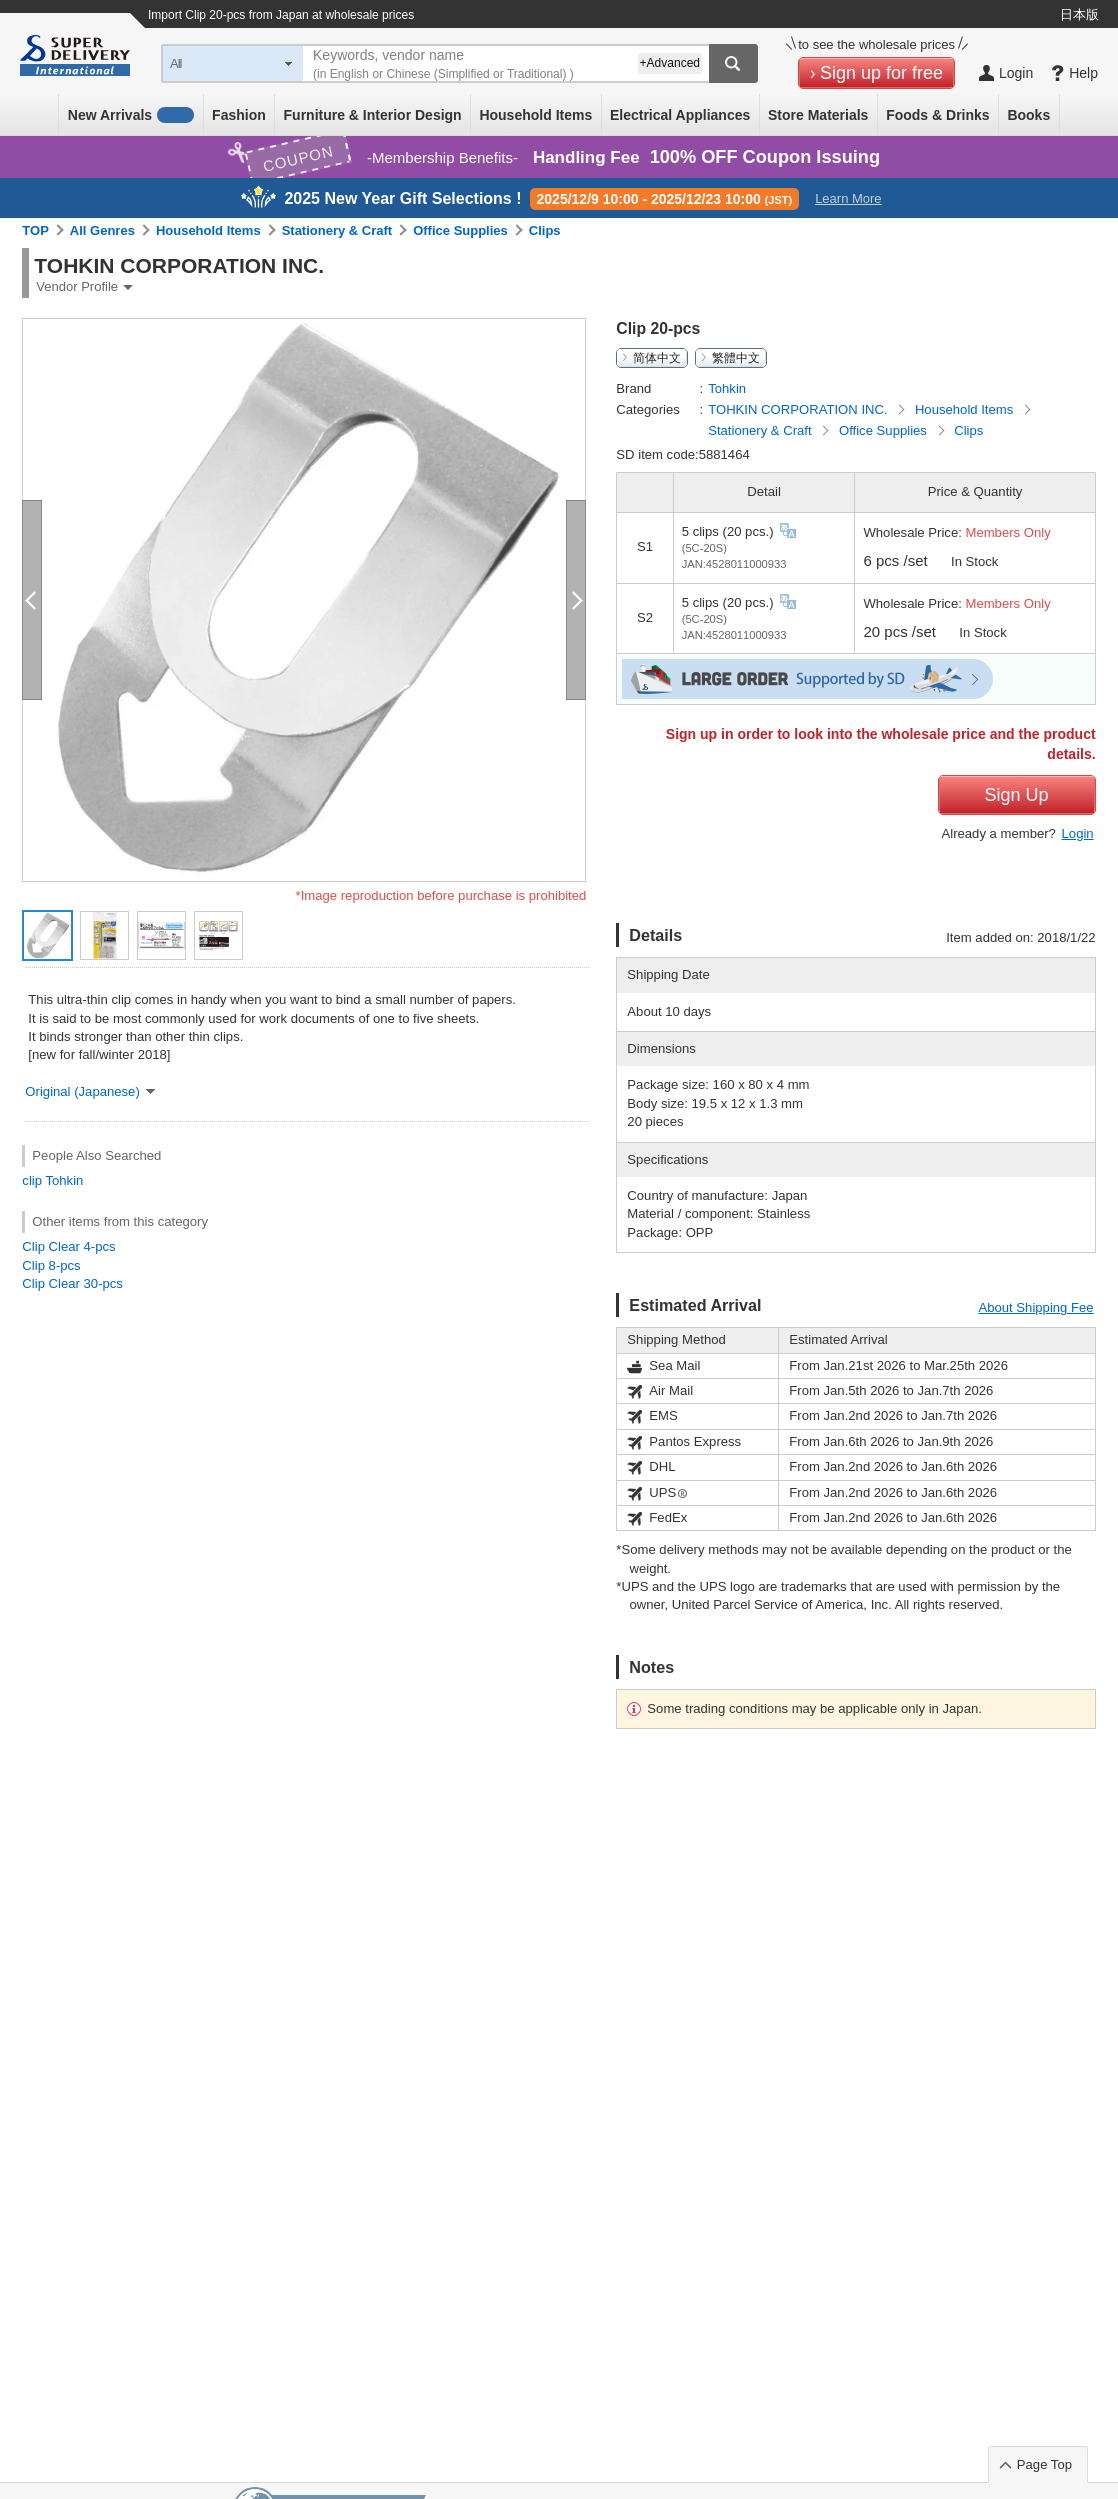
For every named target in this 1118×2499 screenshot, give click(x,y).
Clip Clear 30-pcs (72, 1283)
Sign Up (1017, 795)
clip (32, 1180)
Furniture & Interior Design (373, 115)
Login (1078, 833)
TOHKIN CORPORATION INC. (799, 409)
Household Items (535, 115)
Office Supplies (460, 230)
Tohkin (64, 1180)
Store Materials (818, 115)
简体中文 (657, 358)
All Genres (102, 230)
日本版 (1079, 14)
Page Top (1044, 2464)
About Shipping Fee (1035, 1307)
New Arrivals (131, 115)
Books (1028, 115)
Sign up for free (881, 73)
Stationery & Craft (337, 230)
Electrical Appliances (680, 115)
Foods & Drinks (937, 115)
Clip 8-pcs (51, 1265)
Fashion (239, 115)
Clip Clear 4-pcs (68, 1246)
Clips (545, 230)
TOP (35, 230)
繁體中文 (736, 358)
